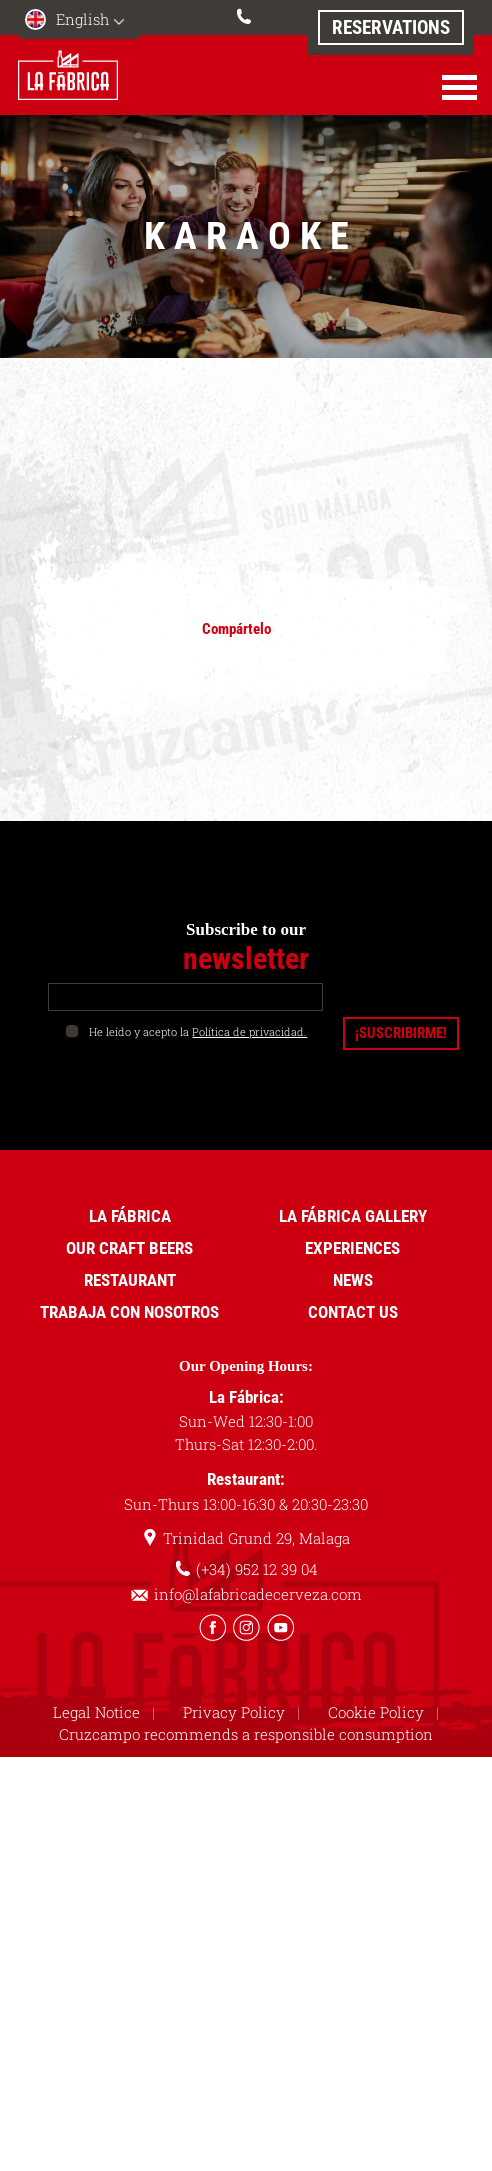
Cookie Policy (376, 1710)
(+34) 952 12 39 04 (246, 14)
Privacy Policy (234, 1710)
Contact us (353, 1310)
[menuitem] (80, 21)
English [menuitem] (82, 19)
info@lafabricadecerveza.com (258, 1593)
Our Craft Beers (129, 1246)
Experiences (352, 1246)
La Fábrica (130, 1214)
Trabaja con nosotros (129, 1310)
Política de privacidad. (249, 1030)
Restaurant (130, 1278)
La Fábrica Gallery (353, 1214)
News (353, 1278)
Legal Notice (96, 1710)
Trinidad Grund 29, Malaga (256, 1537)
